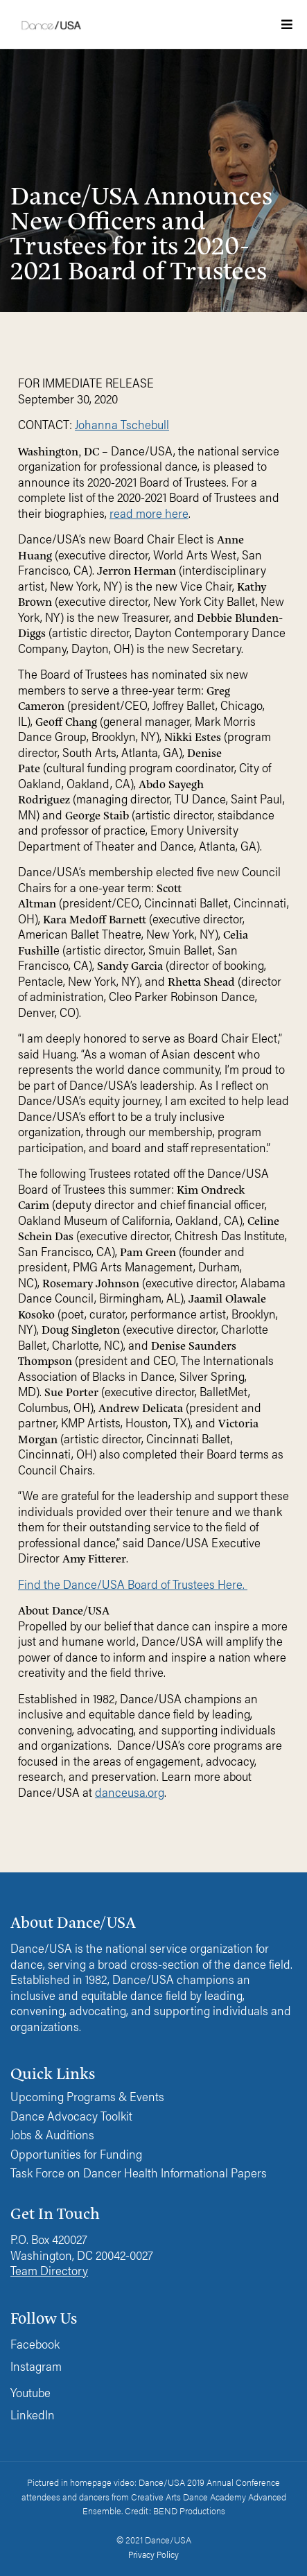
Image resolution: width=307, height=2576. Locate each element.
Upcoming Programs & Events (87, 2097)
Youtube (30, 2392)
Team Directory (49, 2270)
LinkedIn (32, 2414)
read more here (148, 512)
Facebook (35, 2343)
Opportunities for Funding (76, 2154)
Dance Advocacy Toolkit (71, 2116)
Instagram (36, 2365)
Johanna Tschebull (122, 424)
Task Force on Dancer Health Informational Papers (138, 2173)
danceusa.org (129, 1791)
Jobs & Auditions (52, 2135)
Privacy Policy (153, 2554)
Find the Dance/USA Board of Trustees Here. (132, 1583)
